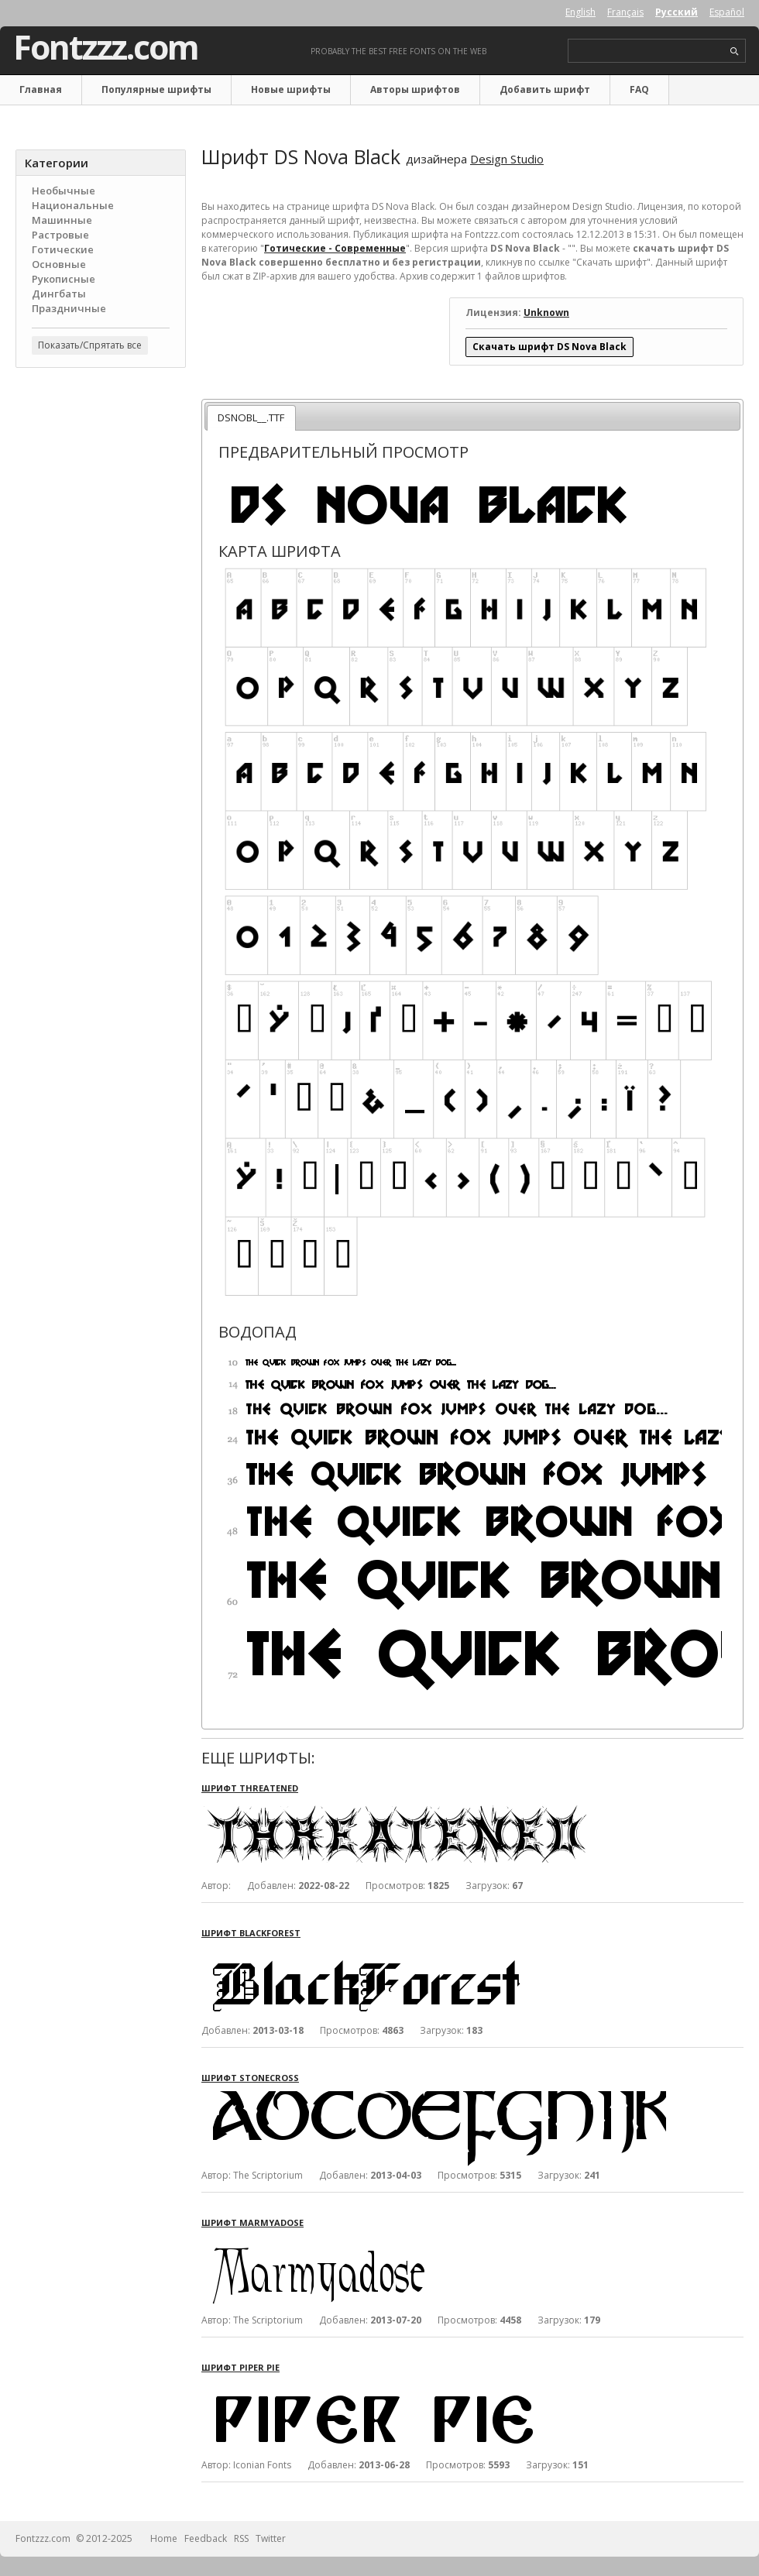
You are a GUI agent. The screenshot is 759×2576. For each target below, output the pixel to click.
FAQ (639, 89)
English (580, 12)
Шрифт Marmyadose (252, 2222)
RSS (241, 2538)
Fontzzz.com (105, 47)
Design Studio (507, 159)
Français (625, 12)
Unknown (546, 312)
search (734, 51)
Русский (676, 12)
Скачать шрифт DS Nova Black (549, 346)
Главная (40, 89)
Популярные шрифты (156, 89)
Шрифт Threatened (249, 1788)
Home (163, 2538)
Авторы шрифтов (415, 89)
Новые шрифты (291, 89)
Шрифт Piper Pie (240, 2367)
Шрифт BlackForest (251, 1933)
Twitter (271, 2538)
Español (726, 12)
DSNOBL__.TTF (251, 417)
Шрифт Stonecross (250, 2077)
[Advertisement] (100, 473)
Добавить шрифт (545, 89)
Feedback (205, 2538)
